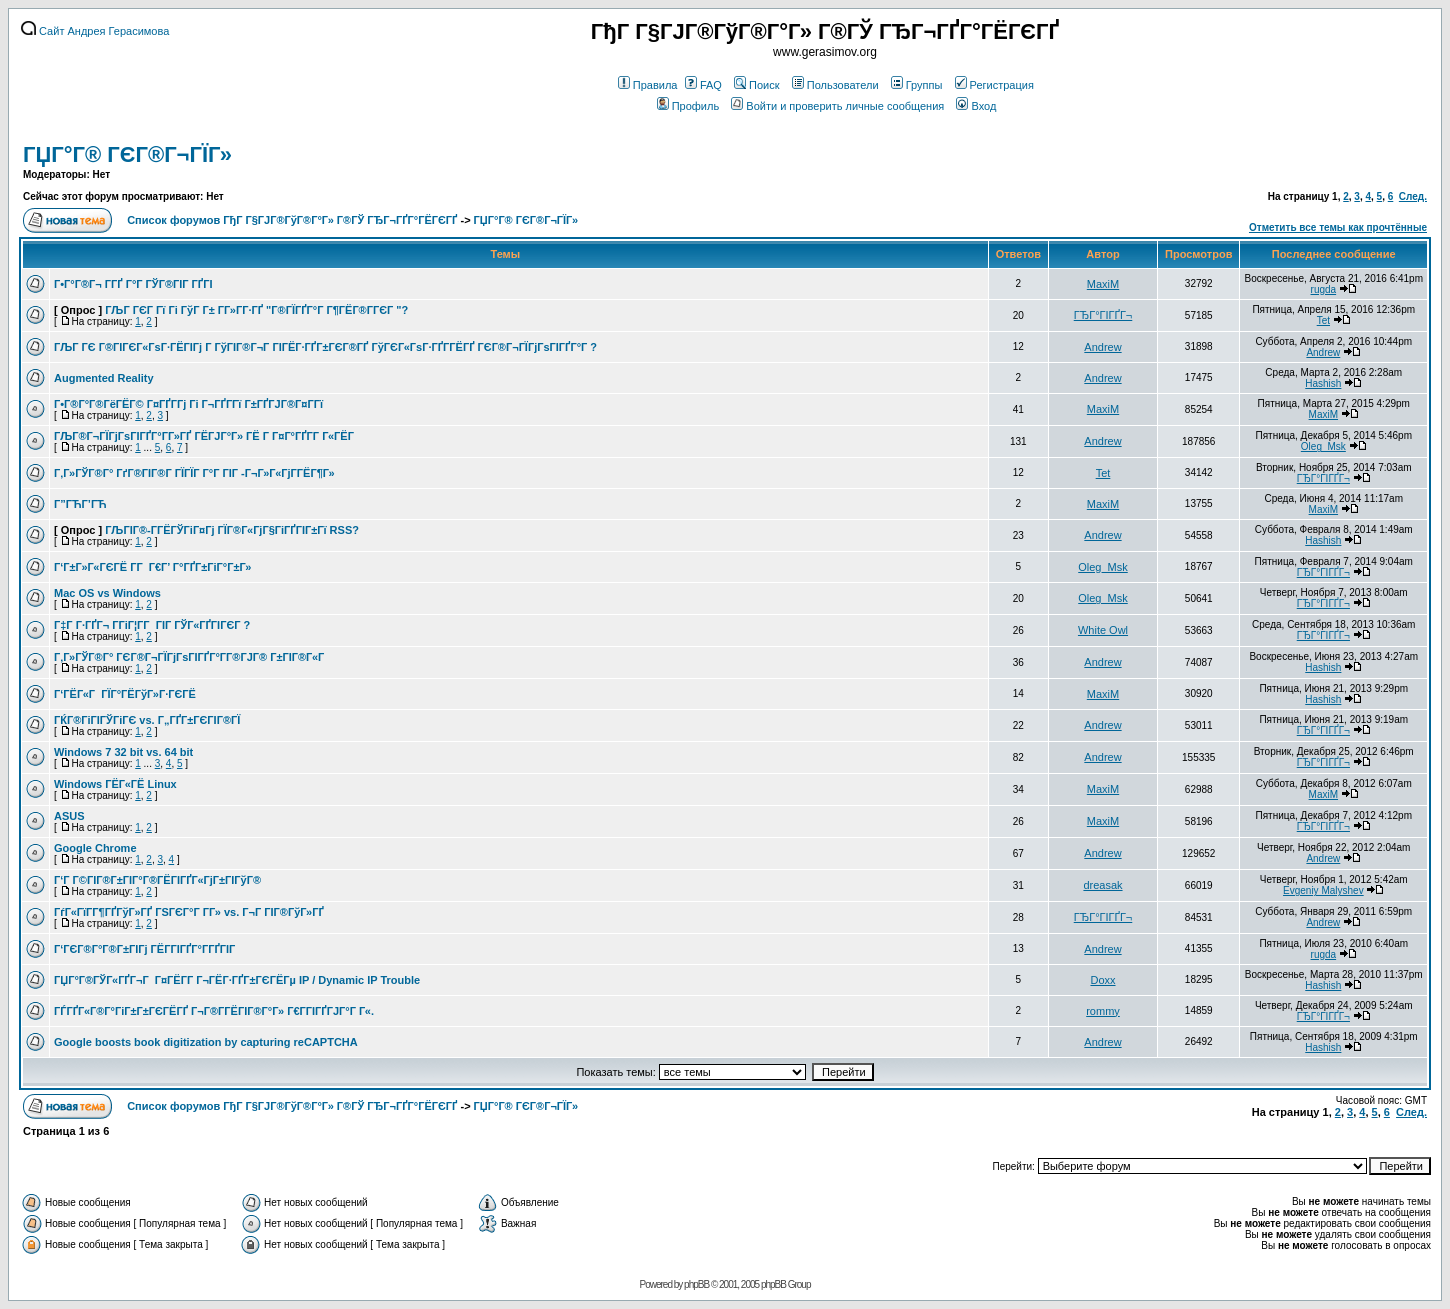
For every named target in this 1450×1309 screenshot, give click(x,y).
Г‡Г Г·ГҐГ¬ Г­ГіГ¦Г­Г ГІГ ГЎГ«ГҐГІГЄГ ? (152, 625)
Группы (917, 85)
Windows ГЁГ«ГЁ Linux (115, 784)
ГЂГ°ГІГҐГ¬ (1103, 315)
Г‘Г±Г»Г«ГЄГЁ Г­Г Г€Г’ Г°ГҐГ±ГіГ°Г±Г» (152, 567)
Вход (976, 106)
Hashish (1323, 383)
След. (1413, 196)
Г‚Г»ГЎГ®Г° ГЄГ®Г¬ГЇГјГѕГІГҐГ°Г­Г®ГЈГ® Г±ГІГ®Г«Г (190, 657)
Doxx (1102, 980)
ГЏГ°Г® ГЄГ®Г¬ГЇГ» (127, 154)
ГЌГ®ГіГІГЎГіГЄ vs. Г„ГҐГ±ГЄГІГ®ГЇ (147, 720)
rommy (1103, 1011)
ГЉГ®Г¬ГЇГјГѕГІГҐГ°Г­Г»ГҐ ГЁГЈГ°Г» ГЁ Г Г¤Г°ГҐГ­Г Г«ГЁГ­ (204, 436)
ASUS (69, 816)
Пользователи (835, 85)
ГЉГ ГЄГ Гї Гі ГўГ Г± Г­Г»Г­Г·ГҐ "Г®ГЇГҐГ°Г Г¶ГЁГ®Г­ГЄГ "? (256, 310)
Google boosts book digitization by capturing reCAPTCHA (206, 1042)
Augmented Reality (104, 378)
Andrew (1102, 347)
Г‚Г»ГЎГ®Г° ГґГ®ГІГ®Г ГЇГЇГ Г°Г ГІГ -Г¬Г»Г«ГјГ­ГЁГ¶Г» (194, 473)
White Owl (1103, 630)
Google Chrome (95, 848)
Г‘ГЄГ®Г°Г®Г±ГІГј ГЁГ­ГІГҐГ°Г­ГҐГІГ (146, 949)
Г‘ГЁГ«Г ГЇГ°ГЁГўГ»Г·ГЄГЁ (125, 694)
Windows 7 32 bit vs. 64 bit (123, 752)
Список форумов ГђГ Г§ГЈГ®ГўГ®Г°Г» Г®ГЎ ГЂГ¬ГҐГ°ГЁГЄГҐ (292, 220)
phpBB (696, 1284)
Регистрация (994, 85)
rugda (1324, 289)
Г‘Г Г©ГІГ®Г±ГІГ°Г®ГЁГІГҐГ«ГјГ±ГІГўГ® (157, 880)
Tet (1323, 320)
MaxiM (1103, 284)
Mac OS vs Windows (107, 593)
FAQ (703, 85)
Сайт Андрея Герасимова (95, 31)
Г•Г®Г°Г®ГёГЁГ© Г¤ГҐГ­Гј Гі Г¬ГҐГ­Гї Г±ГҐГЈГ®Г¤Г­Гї (188, 404)
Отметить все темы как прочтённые (1338, 227)
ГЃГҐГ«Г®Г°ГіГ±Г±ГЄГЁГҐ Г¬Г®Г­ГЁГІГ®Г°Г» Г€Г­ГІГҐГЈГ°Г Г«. (214, 1011)
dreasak (1102, 885)
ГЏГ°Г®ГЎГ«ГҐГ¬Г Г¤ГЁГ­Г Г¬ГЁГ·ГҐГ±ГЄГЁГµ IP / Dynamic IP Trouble (237, 980)
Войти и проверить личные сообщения (837, 106)
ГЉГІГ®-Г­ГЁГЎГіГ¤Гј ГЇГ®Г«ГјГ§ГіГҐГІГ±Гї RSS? (232, 530)
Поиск (756, 85)
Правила (648, 85)
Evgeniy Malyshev (1323, 890)
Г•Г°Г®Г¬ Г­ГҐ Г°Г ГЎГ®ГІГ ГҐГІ (133, 284)
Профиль (688, 106)
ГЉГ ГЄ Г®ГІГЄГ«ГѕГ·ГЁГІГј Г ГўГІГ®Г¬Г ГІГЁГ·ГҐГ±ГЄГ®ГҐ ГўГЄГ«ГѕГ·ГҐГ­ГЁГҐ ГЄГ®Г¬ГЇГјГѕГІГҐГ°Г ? (325, 347)
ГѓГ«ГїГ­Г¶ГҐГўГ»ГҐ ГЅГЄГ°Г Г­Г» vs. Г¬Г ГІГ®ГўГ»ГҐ (189, 912)
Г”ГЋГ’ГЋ (80, 504)
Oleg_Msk (1323, 446)
